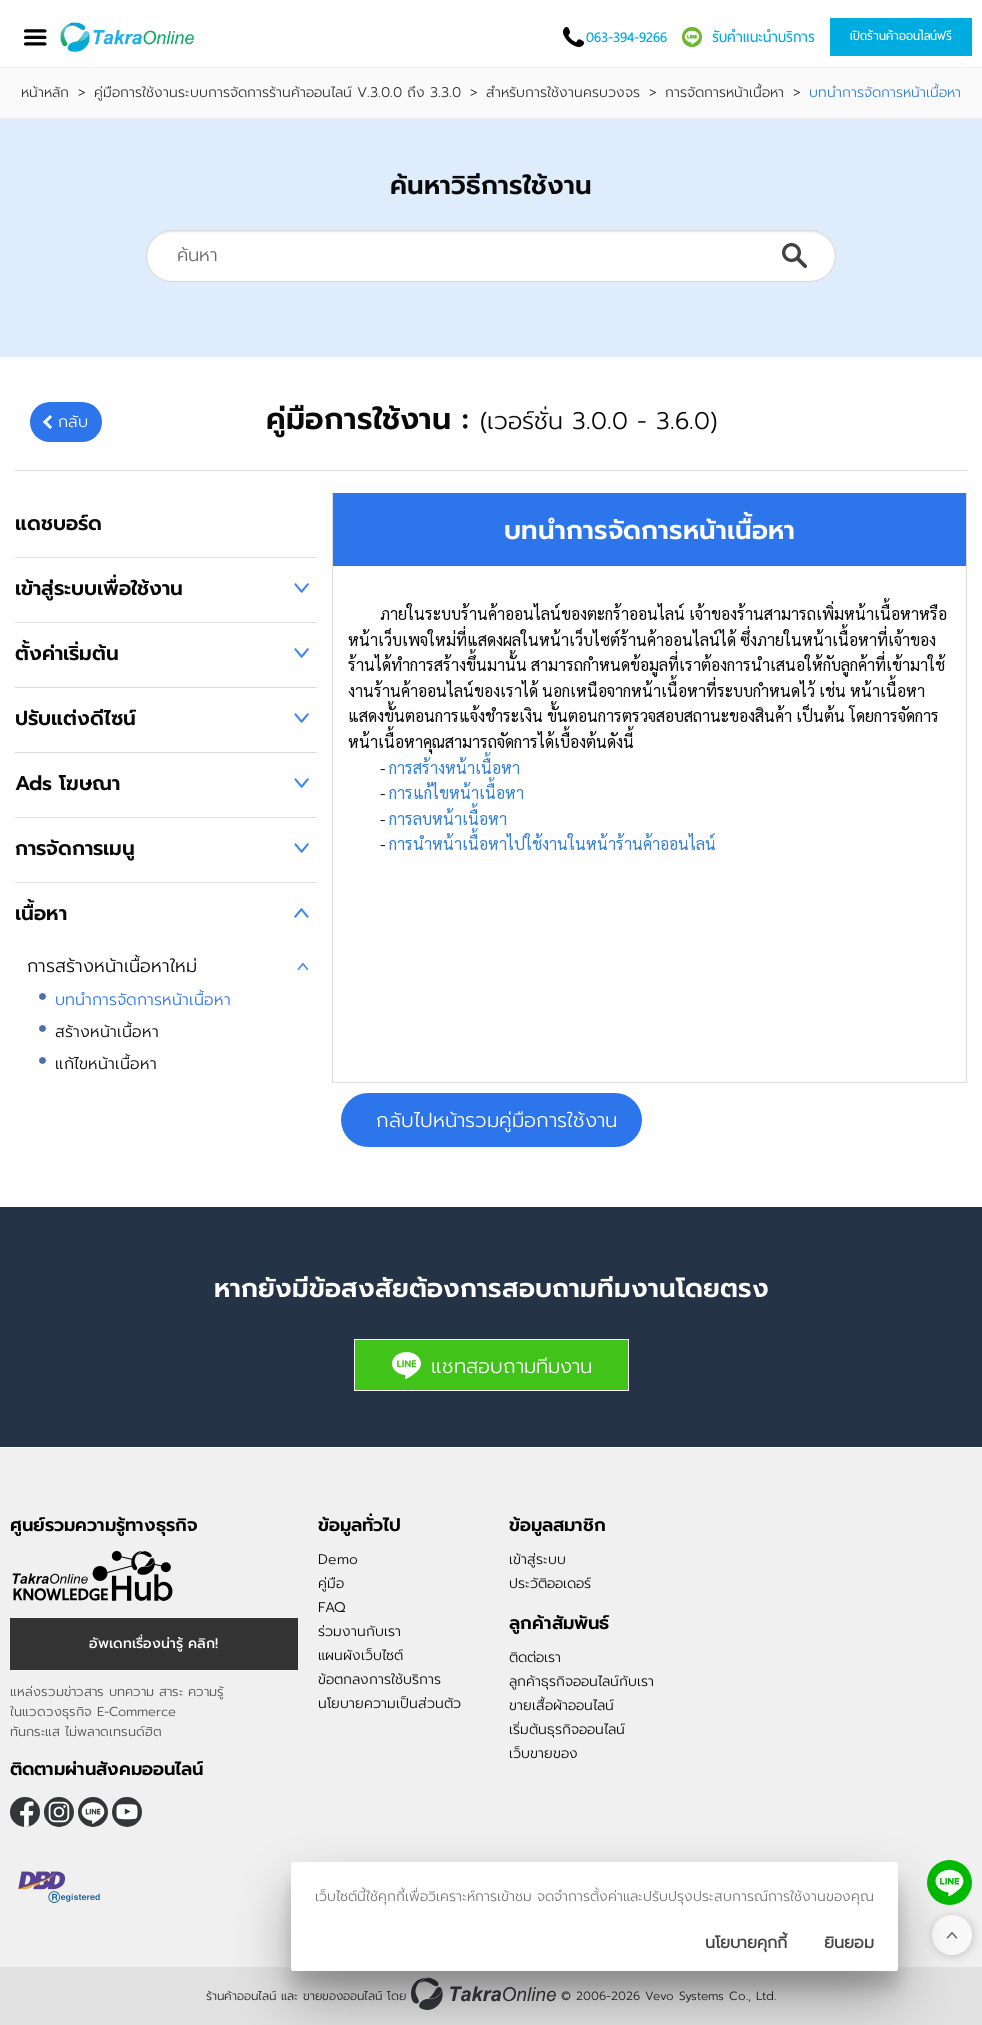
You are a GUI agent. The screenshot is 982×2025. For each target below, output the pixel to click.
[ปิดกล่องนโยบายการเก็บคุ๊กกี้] (849, 1943)
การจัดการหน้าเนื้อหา (724, 93)
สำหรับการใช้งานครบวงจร (563, 93)
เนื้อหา (41, 913)
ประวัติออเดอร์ (550, 1583)
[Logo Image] (128, 37)
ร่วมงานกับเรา (359, 1631)
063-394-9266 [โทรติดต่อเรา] (626, 37)
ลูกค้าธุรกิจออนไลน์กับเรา (581, 1681)
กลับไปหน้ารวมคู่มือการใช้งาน (496, 1120)
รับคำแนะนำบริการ (763, 37)
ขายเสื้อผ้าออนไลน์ (561, 1705)
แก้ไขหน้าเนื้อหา (106, 1064)
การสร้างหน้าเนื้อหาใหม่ (112, 966)
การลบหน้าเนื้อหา (448, 818)
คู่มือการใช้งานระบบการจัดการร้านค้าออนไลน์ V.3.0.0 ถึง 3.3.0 (277, 93)
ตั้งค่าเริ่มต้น (67, 653)
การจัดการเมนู (75, 848)
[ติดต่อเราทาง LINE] (949, 1882)
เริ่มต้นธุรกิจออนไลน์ (567, 1729)
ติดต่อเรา (535, 1657)
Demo (338, 1559)
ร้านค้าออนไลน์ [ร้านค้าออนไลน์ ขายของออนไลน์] (241, 1996)
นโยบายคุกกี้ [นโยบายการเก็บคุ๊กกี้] (746, 1943)
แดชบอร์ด (58, 523)
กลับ (73, 422)
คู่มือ (331, 1583)
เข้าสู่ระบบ (537, 1559)
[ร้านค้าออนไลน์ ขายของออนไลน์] (483, 1993)
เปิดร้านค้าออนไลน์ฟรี (901, 36)
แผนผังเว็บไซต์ (360, 1655)
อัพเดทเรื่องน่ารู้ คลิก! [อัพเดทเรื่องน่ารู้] (153, 1643)
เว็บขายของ (543, 1753)
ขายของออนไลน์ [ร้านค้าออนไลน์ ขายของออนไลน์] (342, 1996)
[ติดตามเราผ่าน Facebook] (25, 1812)
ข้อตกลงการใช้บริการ (379, 1679)
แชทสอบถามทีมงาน (491, 1365)
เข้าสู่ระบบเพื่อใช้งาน (99, 588)
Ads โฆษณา (67, 783)
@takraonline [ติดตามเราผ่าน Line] (93, 1812)
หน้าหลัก (45, 93)
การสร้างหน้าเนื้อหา (454, 767)
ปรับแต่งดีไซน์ (75, 718)
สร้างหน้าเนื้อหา (107, 1032)
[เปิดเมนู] (35, 37)
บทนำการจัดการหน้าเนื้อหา (143, 1000)
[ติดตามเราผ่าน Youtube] (127, 1812)
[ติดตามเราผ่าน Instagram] (59, 1812)
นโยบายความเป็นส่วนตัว (389, 1703)
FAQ (331, 1607)
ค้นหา (794, 256)
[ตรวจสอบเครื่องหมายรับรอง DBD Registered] (60, 1887)
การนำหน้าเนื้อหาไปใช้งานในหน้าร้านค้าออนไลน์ (552, 843)
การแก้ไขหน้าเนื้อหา (456, 792)
